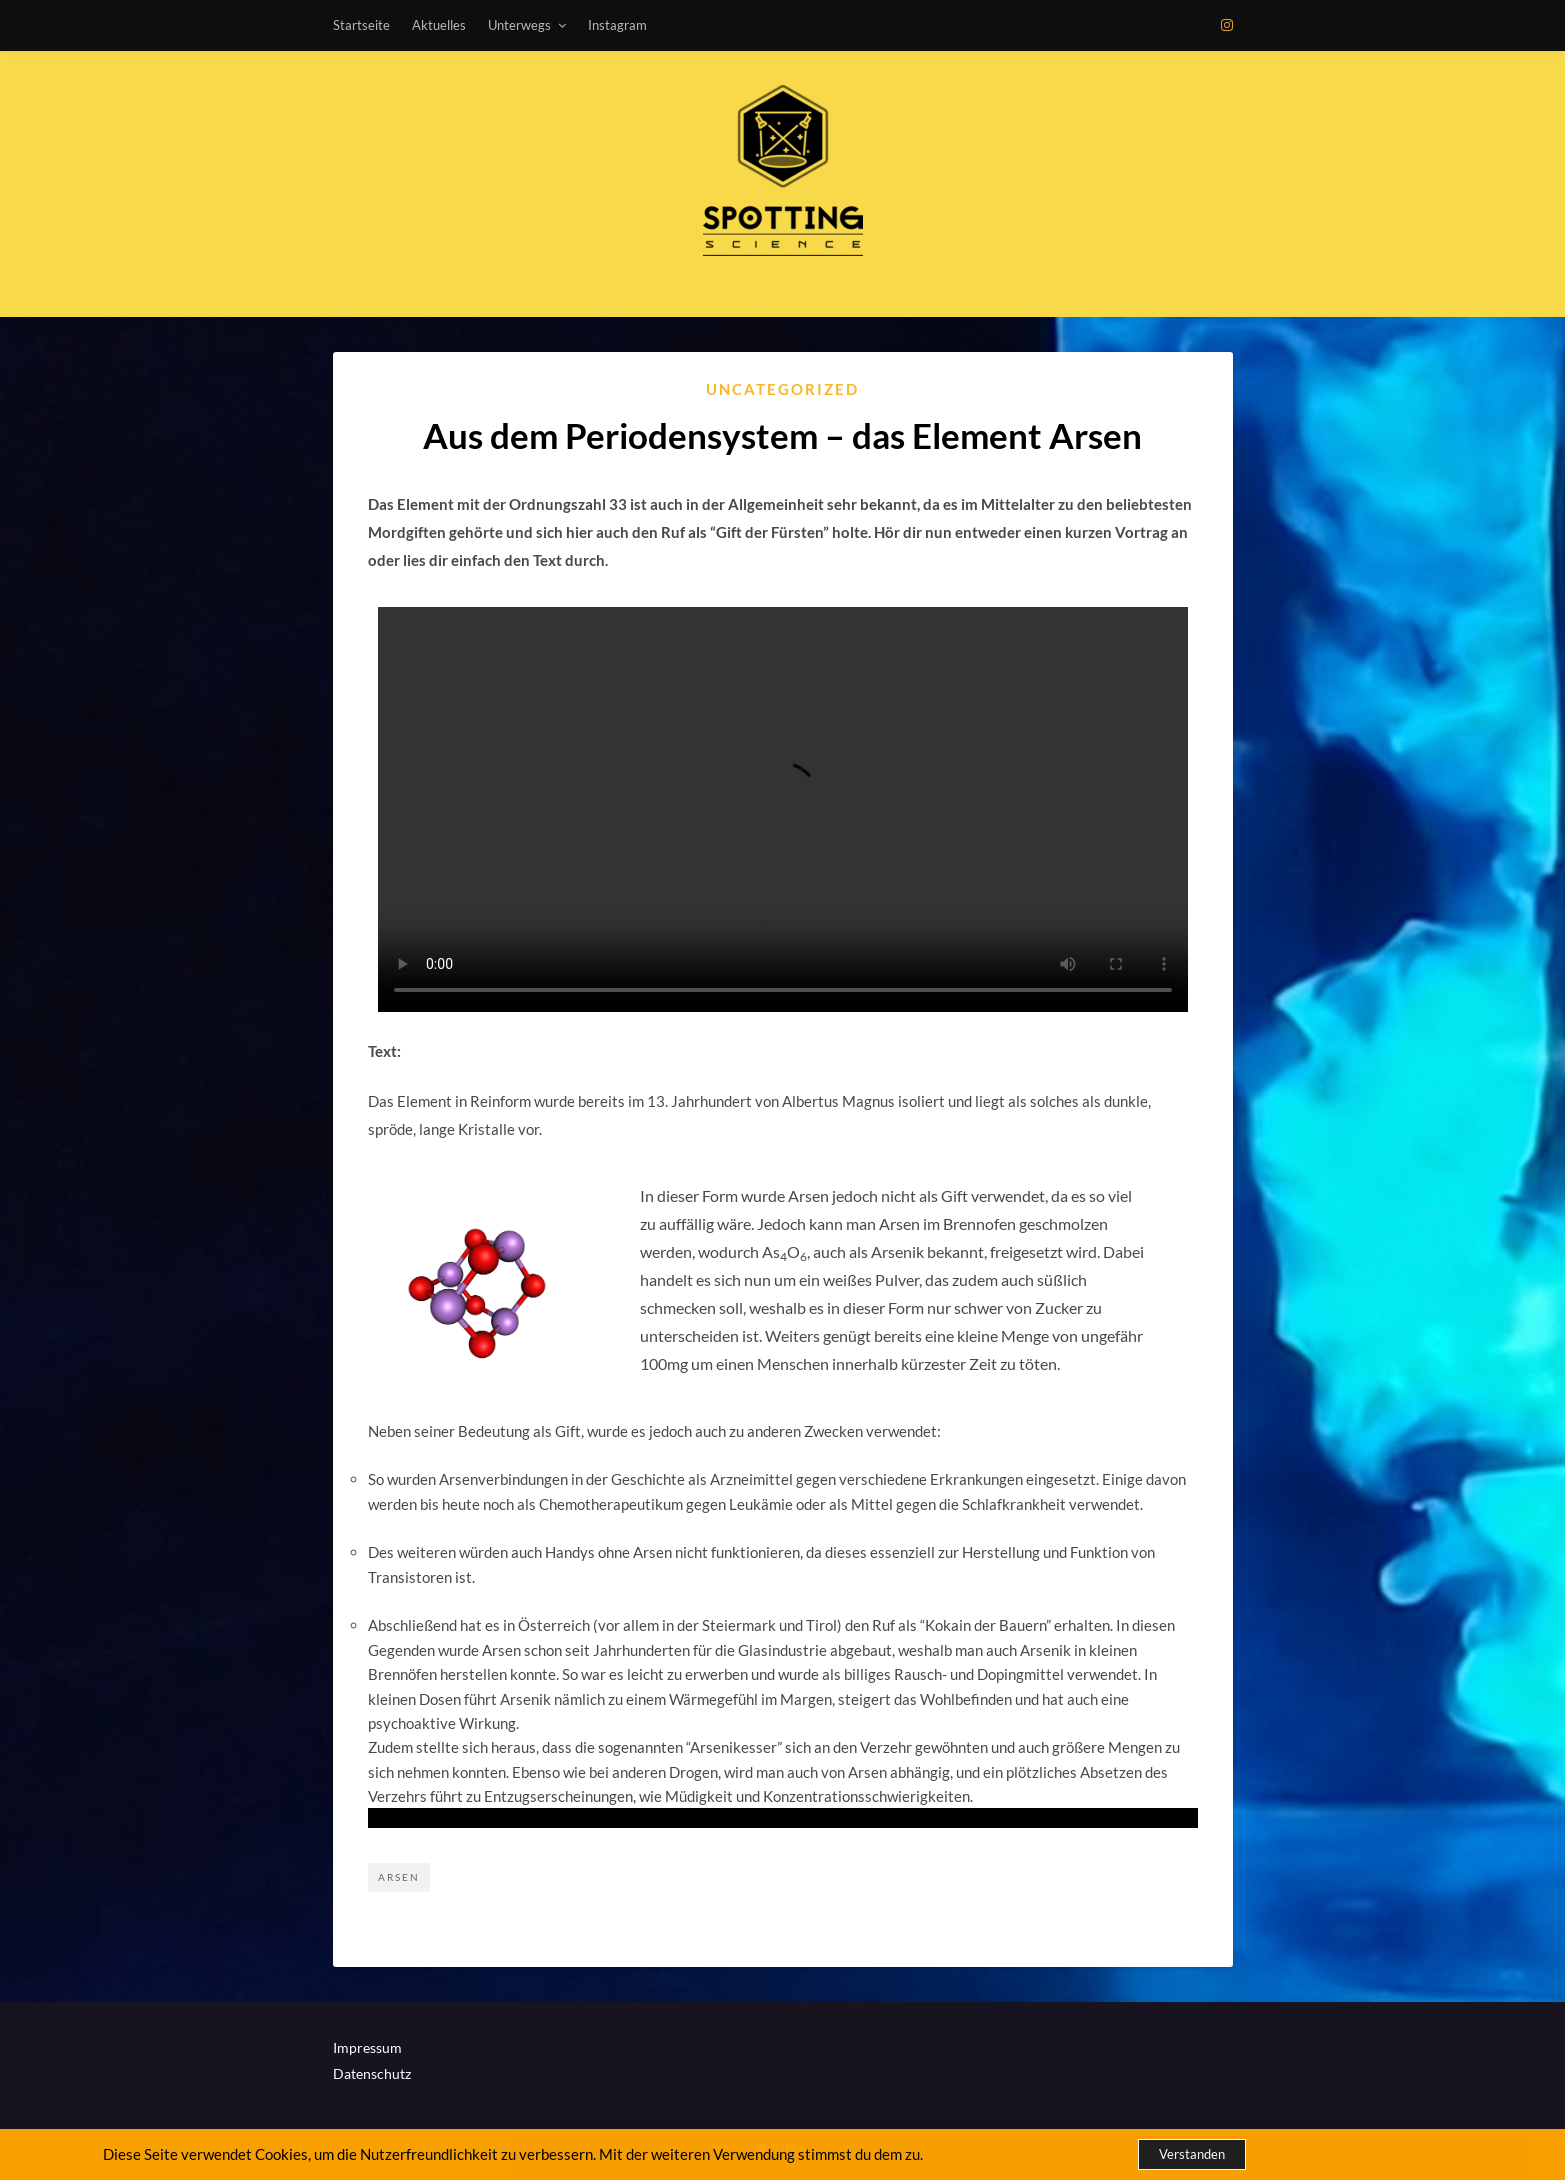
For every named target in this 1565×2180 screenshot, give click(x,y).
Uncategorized (782, 389)
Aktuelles (439, 25)
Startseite (361, 25)
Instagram (617, 25)
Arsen (399, 1877)
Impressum (367, 2047)
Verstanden (1192, 2154)
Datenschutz (372, 2073)
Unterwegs (519, 25)
